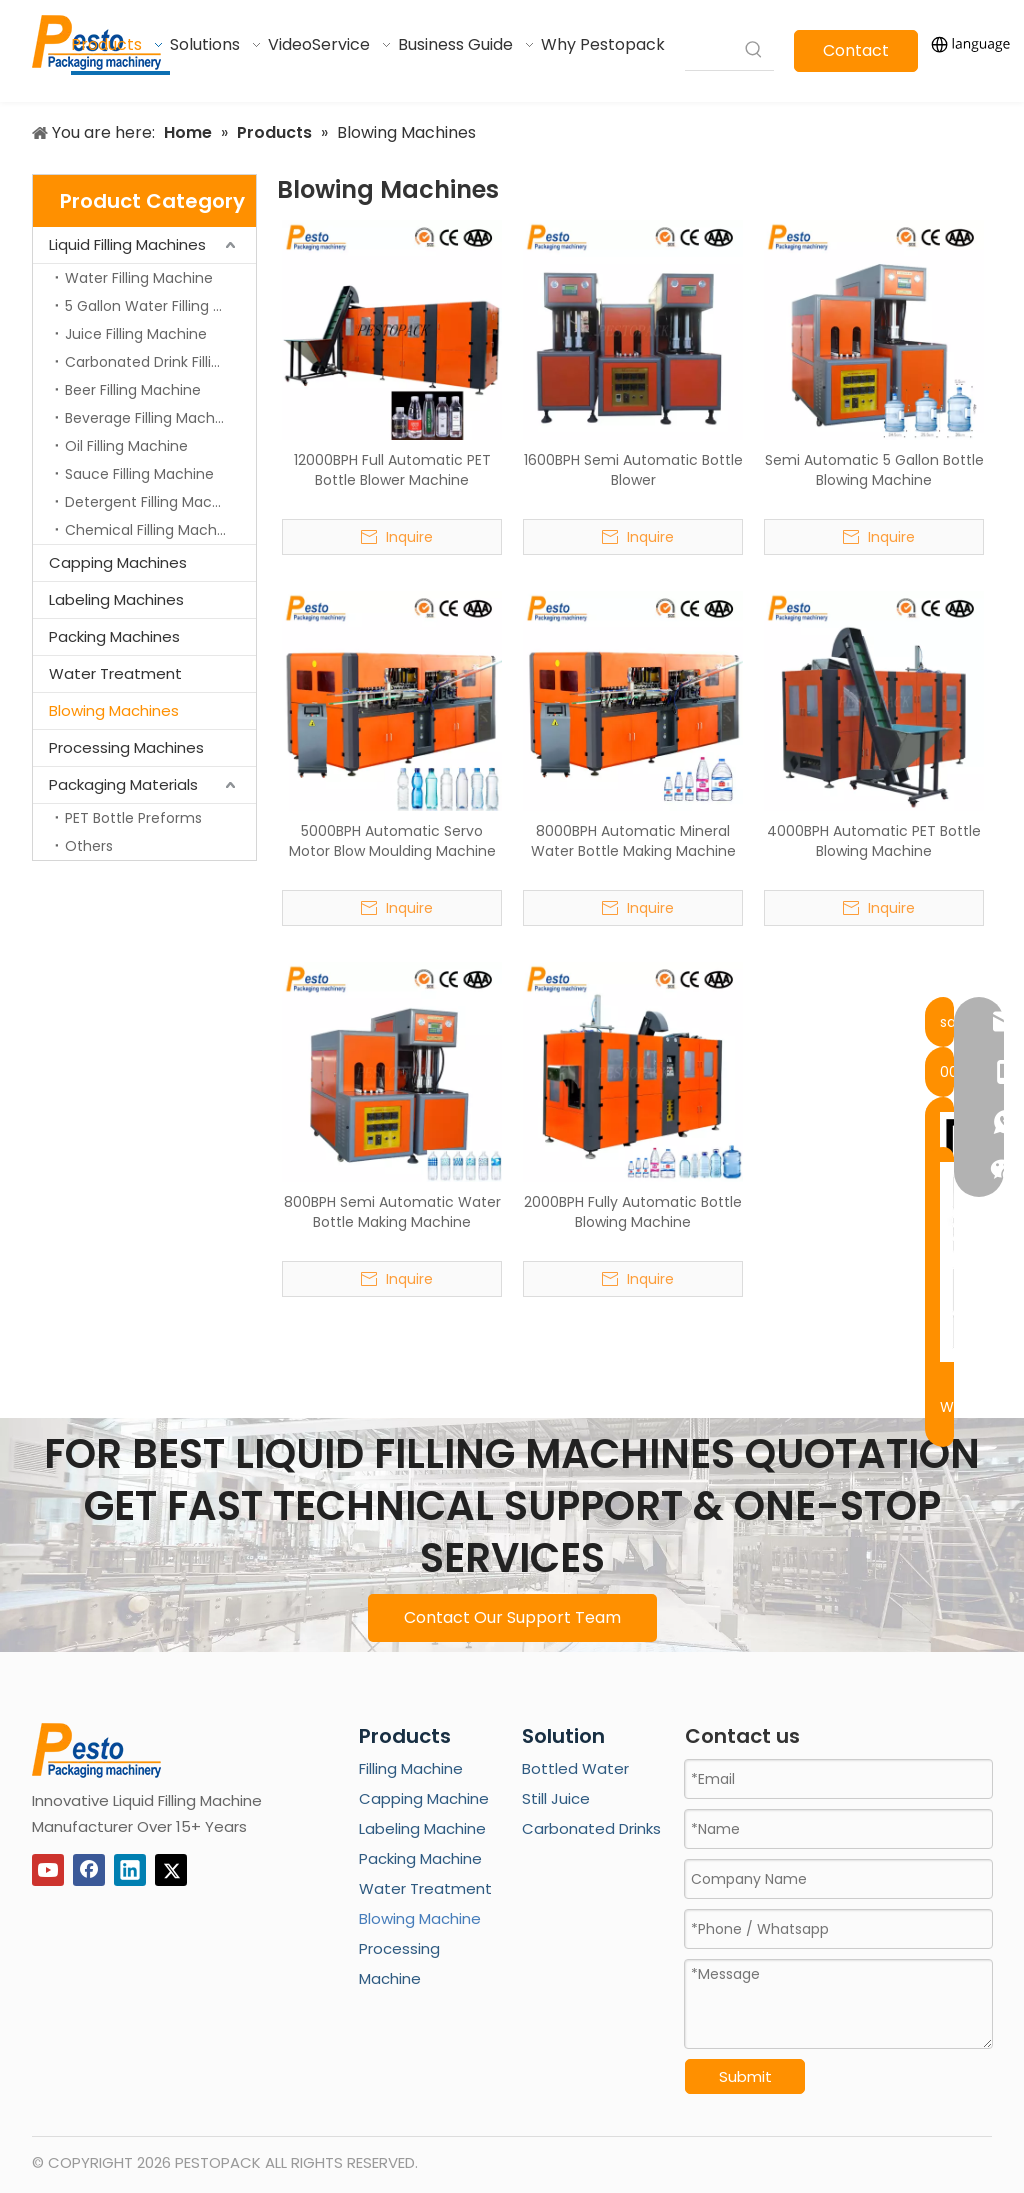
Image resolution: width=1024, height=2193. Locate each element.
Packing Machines (114, 636)
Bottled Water (575, 1768)
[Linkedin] (130, 1870)
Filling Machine (411, 1768)
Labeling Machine (422, 1828)
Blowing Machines (114, 710)
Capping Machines (118, 562)
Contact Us (856, 55)
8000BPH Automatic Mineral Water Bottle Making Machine (633, 841)
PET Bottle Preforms (133, 818)
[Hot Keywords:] (754, 50)
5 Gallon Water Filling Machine (160, 306)
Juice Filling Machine (136, 334)
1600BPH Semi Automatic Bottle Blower (633, 470)
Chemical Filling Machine (151, 530)
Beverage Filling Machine (150, 418)
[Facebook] (89, 1870)
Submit (745, 2076)
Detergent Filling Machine (153, 502)
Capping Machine (424, 1798)
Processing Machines (126, 747)
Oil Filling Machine (126, 446)
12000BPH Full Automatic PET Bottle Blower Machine (392, 470)
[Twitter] (171, 1870)
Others (89, 846)
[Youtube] (48, 1870)
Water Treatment (115, 673)
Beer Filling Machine (133, 390)
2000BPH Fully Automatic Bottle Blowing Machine (633, 1212)
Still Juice (556, 1798)
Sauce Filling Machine (139, 474)
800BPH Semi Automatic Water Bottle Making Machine (392, 1212)
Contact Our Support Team (512, 1617)
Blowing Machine (420, 1918)
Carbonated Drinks (591, 1828)
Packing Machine (420, 1858)
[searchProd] (709, 50)
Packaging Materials (123, 784)
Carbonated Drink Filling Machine (160, 362)
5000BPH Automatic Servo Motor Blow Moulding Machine (392, 841)
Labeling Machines (116, 599)
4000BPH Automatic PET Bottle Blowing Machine (874, 841)
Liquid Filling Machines (127, 244)
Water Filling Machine (139, 278)
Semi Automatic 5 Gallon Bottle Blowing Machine (874, 470)
